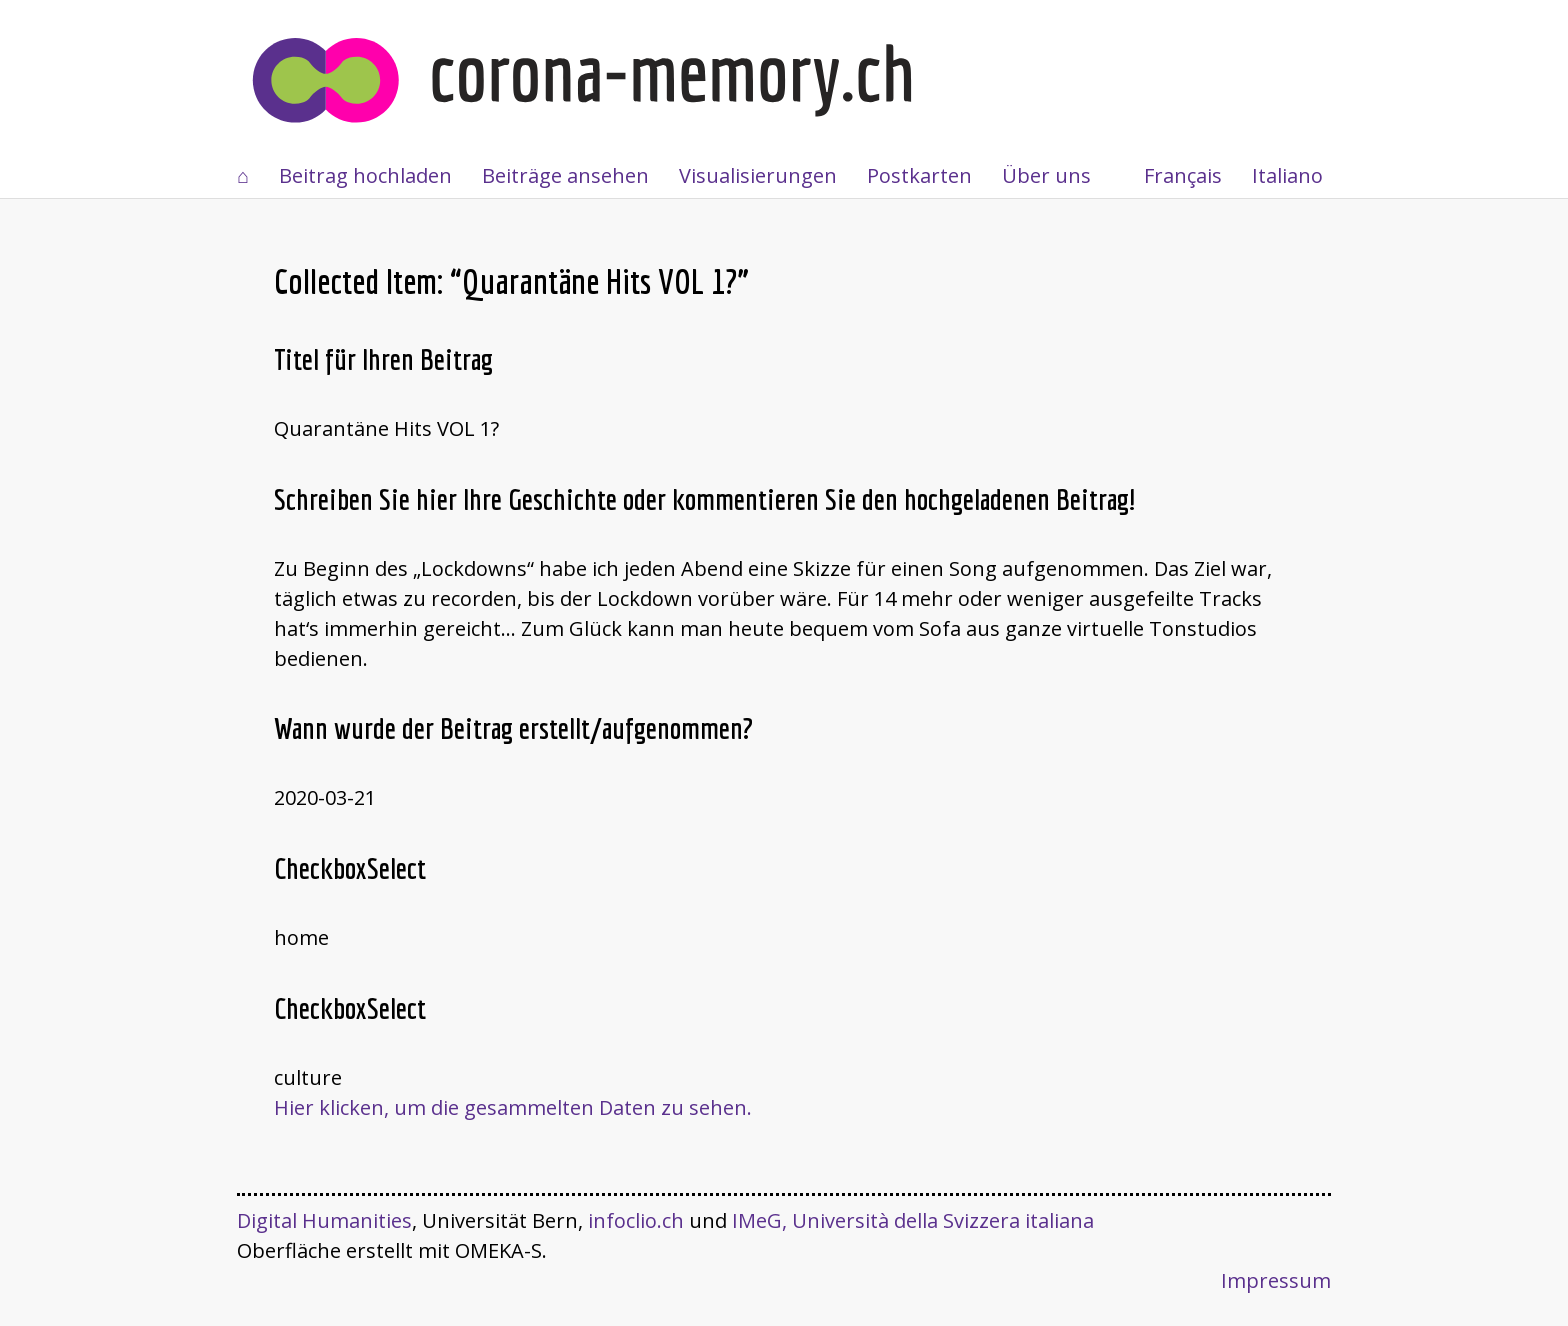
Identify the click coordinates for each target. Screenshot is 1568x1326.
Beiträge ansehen (565, 175)
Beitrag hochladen (365, 175)
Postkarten (919, 175)
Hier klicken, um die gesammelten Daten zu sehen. (513, 1107)
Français (1183, 175)
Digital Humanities (324, 1220)
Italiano (1287, 175)
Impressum (1276, 1280)
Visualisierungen (758, 175)
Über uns (1046, 175)
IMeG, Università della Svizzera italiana (913, 1220)
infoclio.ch (636, 1220)
